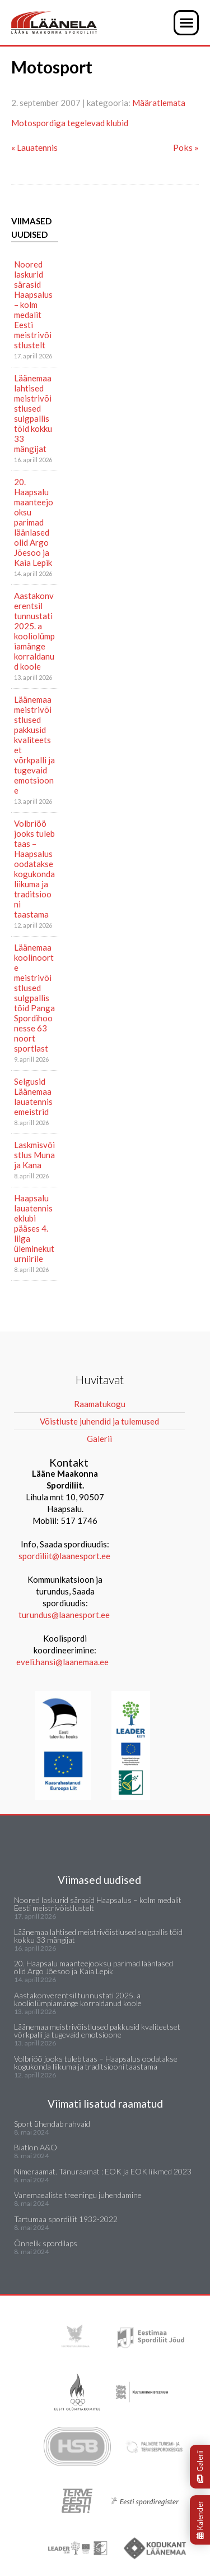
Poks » (186, 147)
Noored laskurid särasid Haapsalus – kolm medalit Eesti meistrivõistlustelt (33, 304)
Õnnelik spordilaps (45, 2243)
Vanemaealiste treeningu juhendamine (78, 2195)
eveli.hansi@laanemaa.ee (62, 1662)
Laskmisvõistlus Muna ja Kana (34, 1155)
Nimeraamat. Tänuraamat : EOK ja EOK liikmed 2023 (103, 2171)
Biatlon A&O (35, 2147)
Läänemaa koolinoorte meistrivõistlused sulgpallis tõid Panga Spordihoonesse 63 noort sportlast (34, 997)
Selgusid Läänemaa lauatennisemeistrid (33, 1096)
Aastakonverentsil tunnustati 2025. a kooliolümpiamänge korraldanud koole (34, 631)
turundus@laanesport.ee (64, 1615)
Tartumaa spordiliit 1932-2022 (66, 2219)
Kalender (199, 2520)
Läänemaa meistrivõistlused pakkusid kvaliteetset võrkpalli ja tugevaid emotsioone (34, 744)
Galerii (199, 2466)
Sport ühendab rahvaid (52, 2123)
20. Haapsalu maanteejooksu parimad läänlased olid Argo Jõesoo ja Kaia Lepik (33, 522)
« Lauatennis (34, 147)
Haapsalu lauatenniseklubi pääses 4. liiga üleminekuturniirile (34, 1228)
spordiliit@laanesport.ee (64, 1556)
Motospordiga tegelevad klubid (69, 123)
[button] (186, 22)
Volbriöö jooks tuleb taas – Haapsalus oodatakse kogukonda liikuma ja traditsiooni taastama (34, 868)
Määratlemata (158, 103)
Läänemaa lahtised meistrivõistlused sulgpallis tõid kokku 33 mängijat (33, 413)
